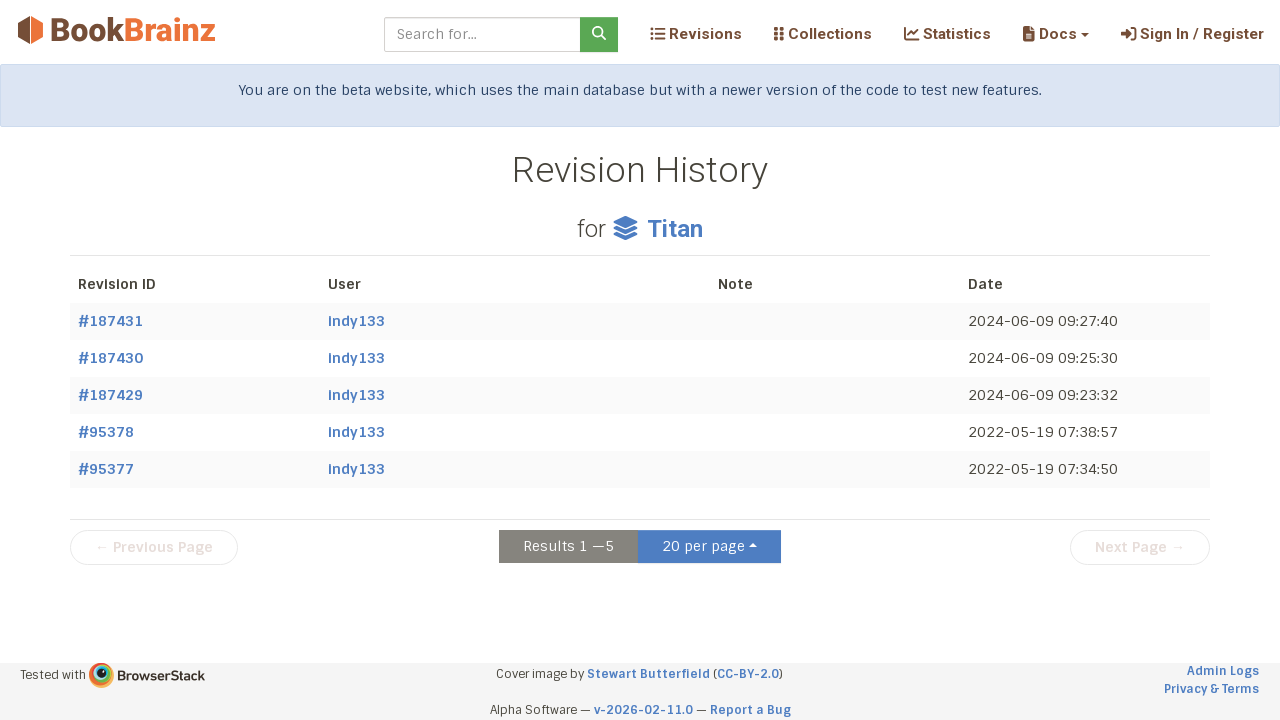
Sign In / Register (1192, 34)
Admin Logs (1223, 671)
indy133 (356, 321)
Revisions (696, 34)
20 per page (703, 546)
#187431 (110, 321)
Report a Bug (750, 710)
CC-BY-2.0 (748, 674)
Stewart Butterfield (648, 674)
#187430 (110, 358)
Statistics (947, 34)
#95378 (106, 432)
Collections (823, 34)
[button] (1055, 34)
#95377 (106, 469)
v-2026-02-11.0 (643, 710)
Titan (657, 229)
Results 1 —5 (568, 546)
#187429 (110, 395)
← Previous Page (154, 547)
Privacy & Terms (1211, 689)
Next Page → (1140, 547)
